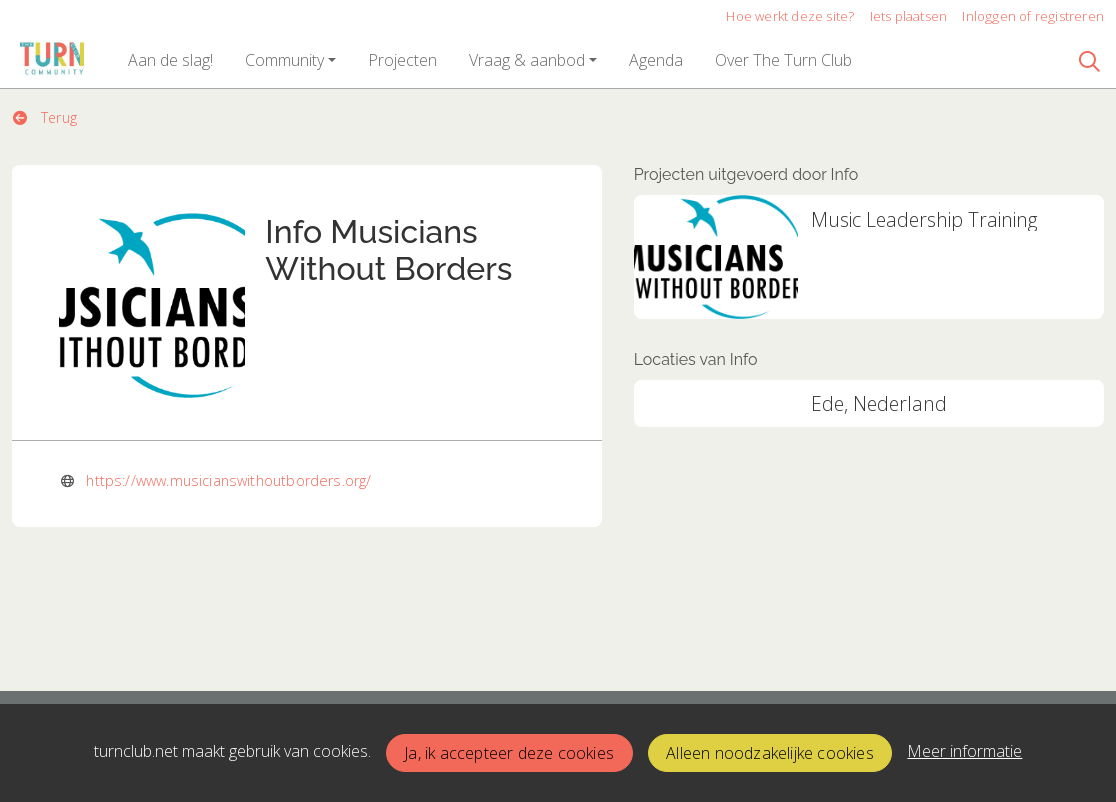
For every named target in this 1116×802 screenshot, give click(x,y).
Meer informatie (964, 751)
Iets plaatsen (909, 16)
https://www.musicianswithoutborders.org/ (228, 480)
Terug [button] (45, 117)
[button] (170, 60)
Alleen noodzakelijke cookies (770, 753)
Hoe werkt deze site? (790, 16)
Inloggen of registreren (1033, 16)
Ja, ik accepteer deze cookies (509, 753)
